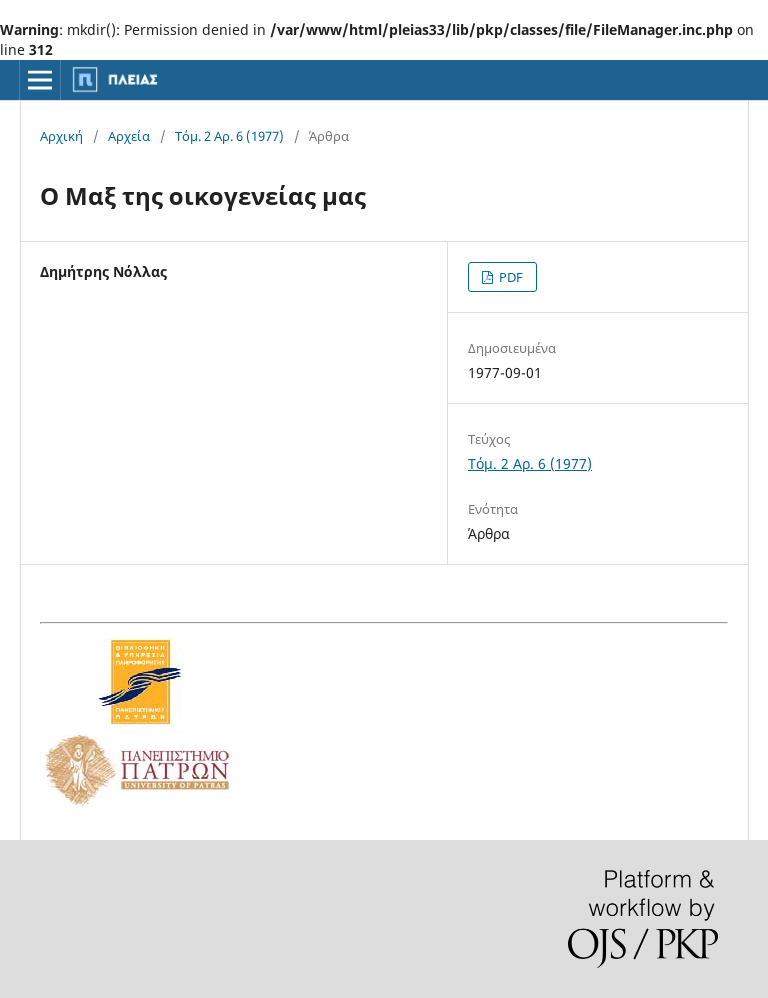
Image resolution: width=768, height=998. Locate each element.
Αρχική (61, 136)
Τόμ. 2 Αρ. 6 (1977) (229, 136)
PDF (509, 277)
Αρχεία (129, 136)
